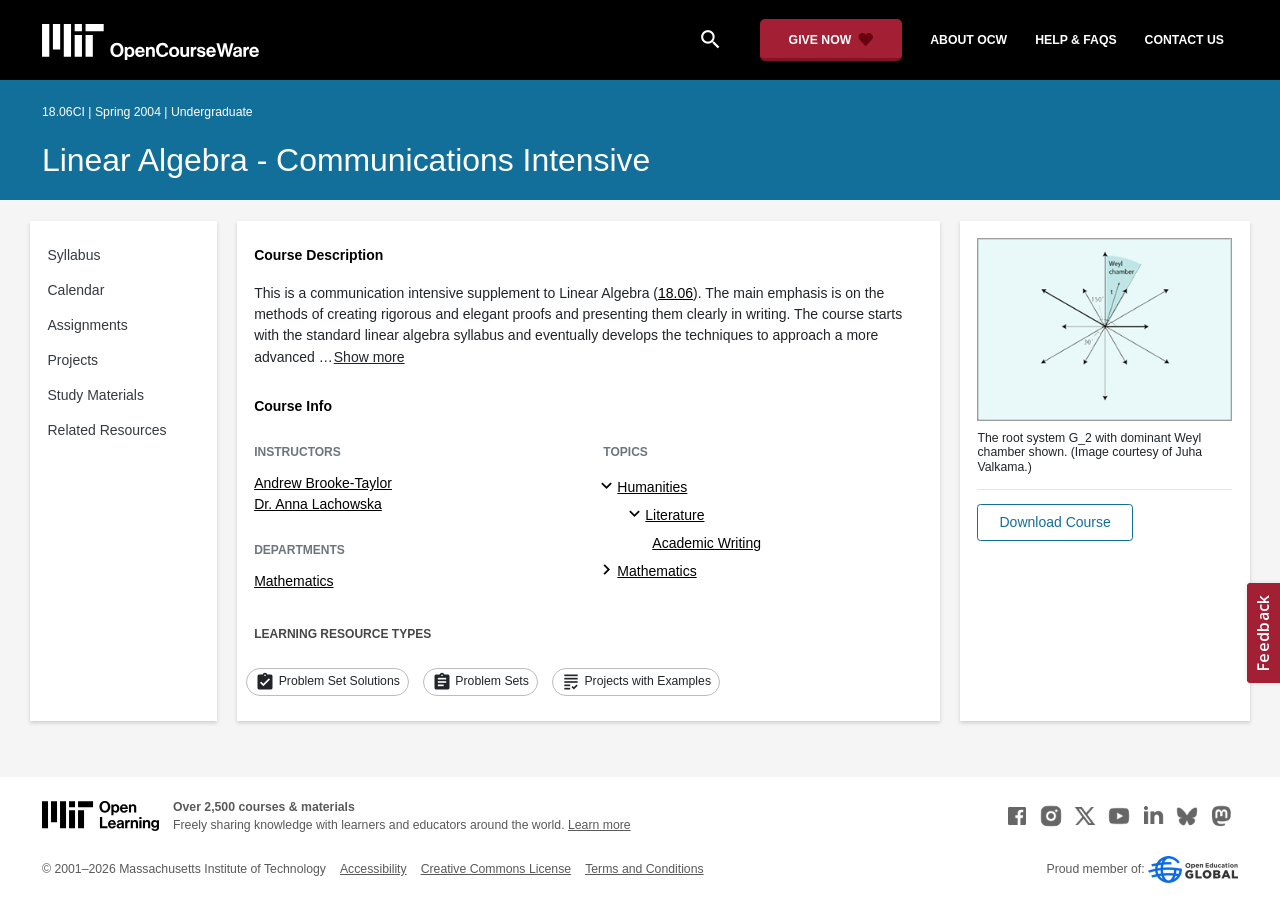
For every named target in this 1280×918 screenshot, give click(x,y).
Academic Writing (706, 543)
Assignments (88, 325)
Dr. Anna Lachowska (318, 504)
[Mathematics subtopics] (609, 571)
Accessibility (373, 869)
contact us (1184, 40)
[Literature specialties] (637, 515)
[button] (1054, 522)
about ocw (968, 40)
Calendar (76, 290)
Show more (369, 357)
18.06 (675, 293)
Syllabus (74, 255)
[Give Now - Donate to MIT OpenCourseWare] (831, 40)
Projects (73, 360)
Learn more (599, 825)
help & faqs (1075, 40)
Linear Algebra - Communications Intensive (346, 160)
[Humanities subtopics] (609, 487)
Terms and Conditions (644, 869)
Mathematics (293, 581)
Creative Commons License (496, 869)
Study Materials (96, 395)
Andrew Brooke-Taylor (323, 483)
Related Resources (107, 430)
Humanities (652, 487)
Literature (674, 515)
